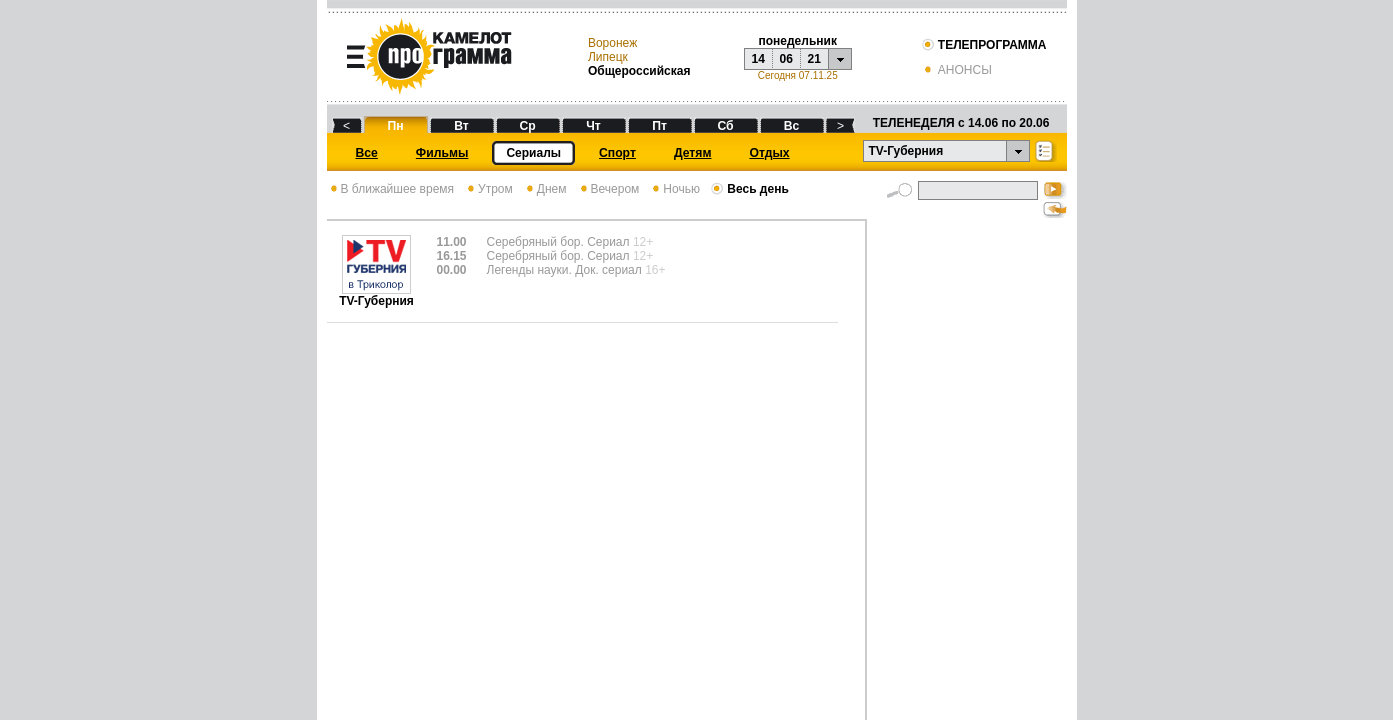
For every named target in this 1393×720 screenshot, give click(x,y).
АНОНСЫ (956, 70)
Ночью (674, 189)
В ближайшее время (391, 189)
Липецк (608, 57)
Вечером (608, 189)
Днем (545, 189)
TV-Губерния (376, 295)
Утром (488, 189)
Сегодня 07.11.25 (798, 75)
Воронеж (612, 43)
